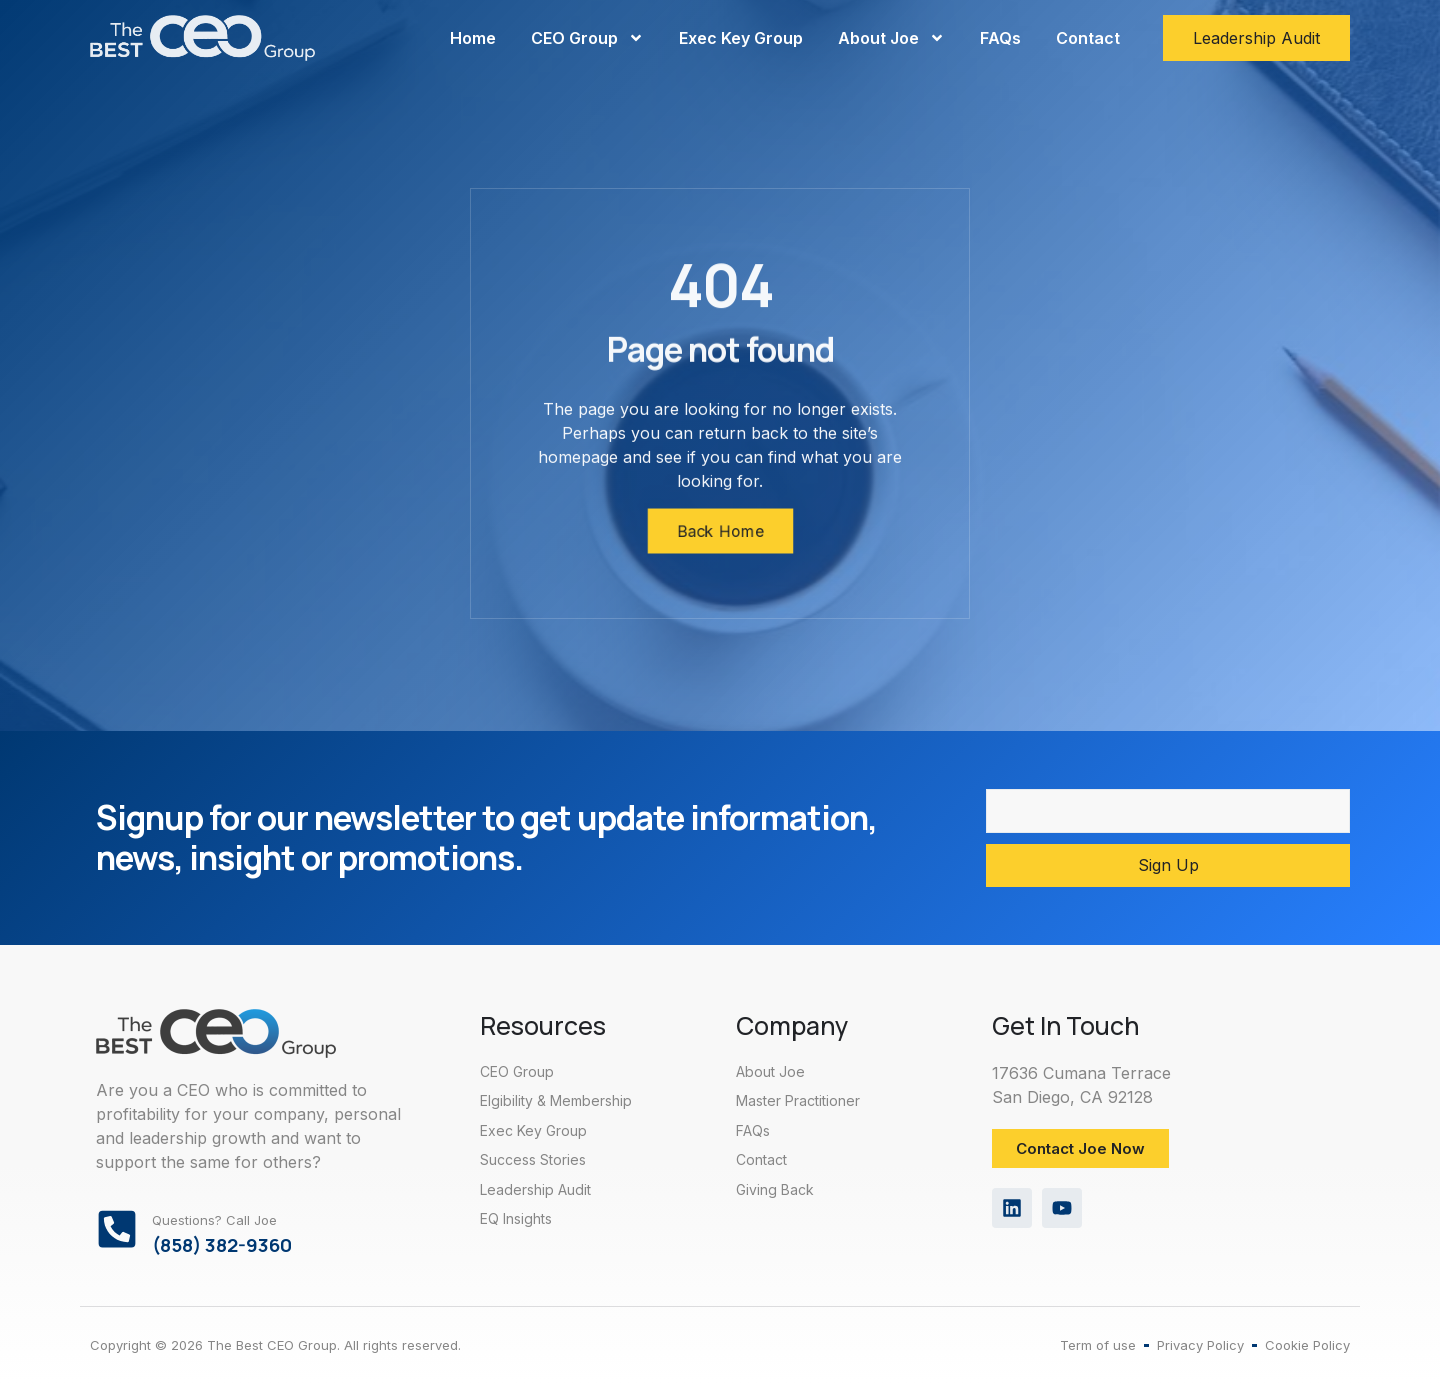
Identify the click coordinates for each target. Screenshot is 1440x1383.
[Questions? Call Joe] (117, 1229)
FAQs (1000, 38)
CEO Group (587, 38)
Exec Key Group (741, 38)
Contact (1088, 38)
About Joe (891, 38)
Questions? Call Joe (214, 1220)
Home (473, 38)
